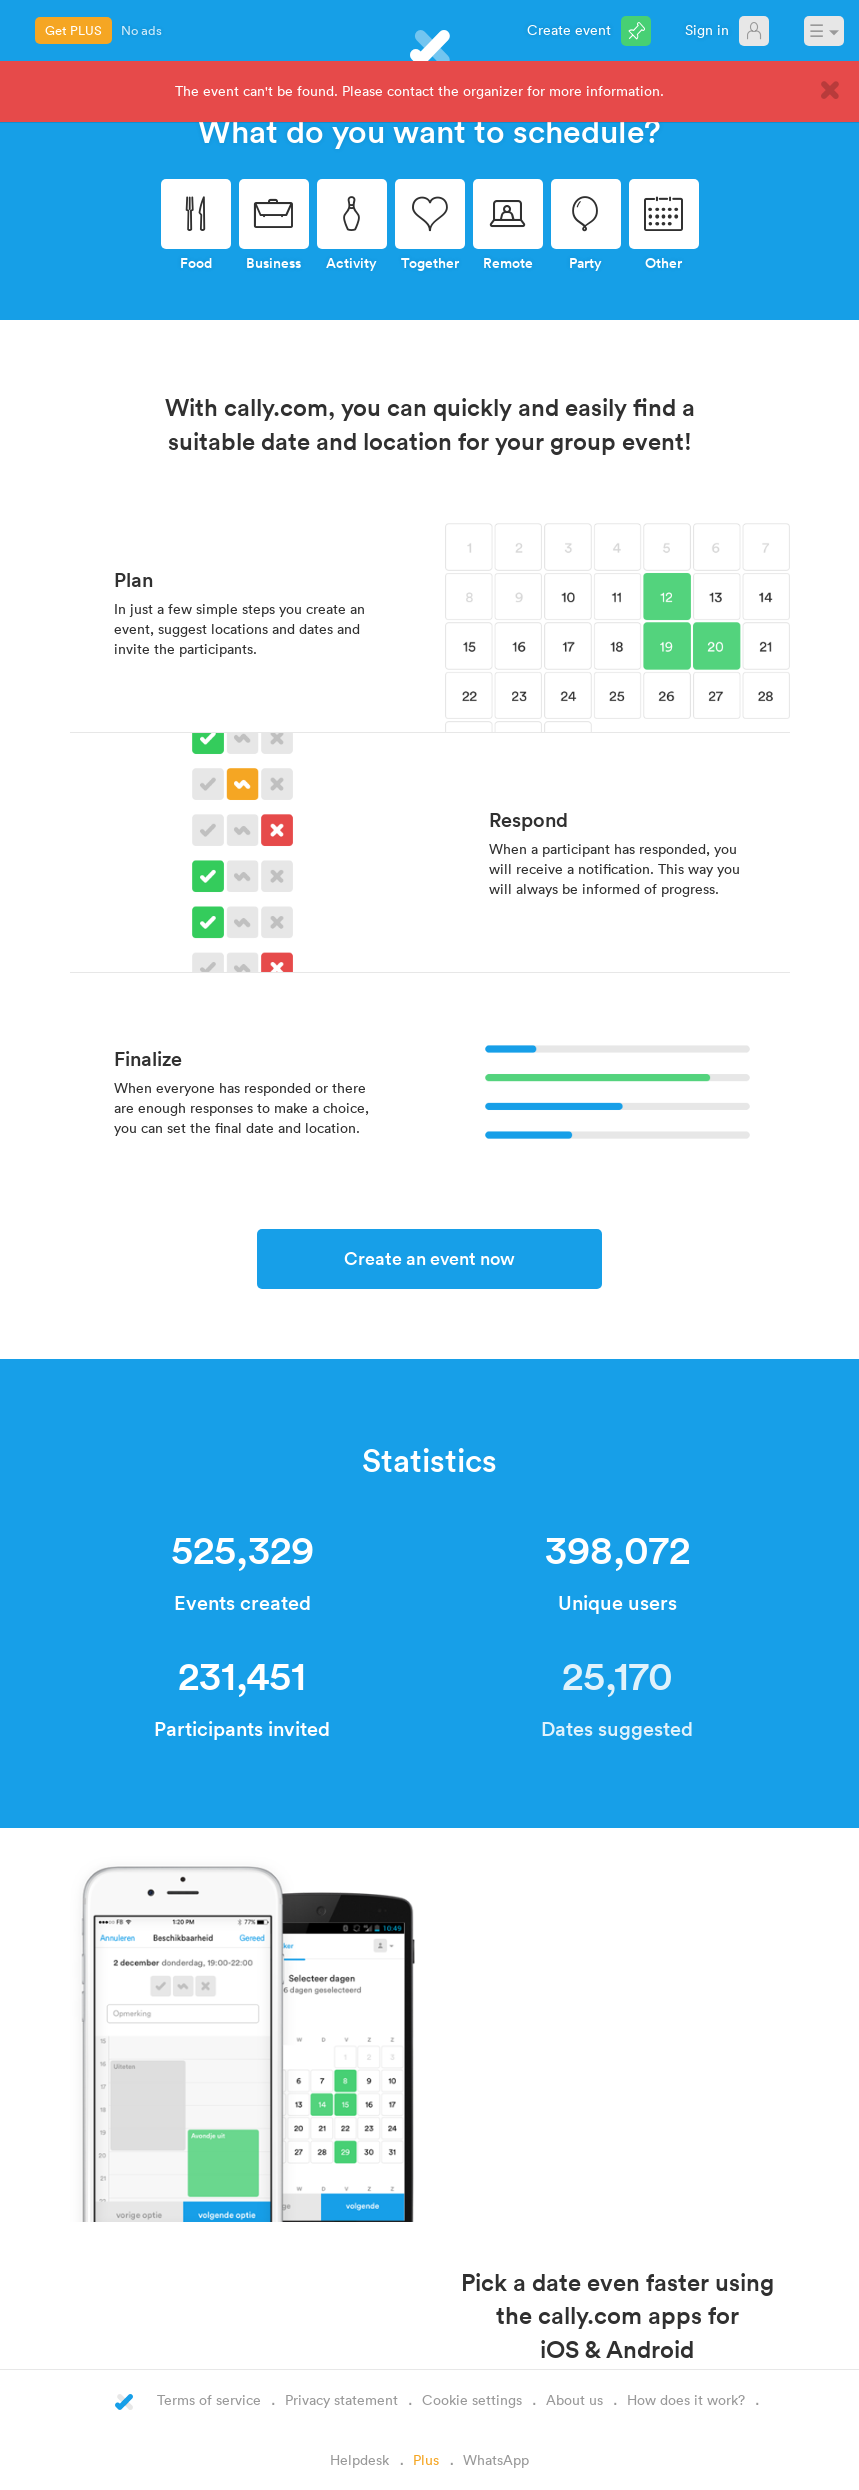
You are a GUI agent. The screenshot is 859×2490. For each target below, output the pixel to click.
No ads (141, 30)
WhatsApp (496, 2459)
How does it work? (686, 2399)
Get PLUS (73, 30)
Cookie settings (472, 2399)
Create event (569, 29)
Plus (426, 2459)
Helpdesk (359, 2459)
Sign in (707, 29)
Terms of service (209, 2399)
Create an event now (429, 1258)
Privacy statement (341, 2399)
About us (574, 2399)
